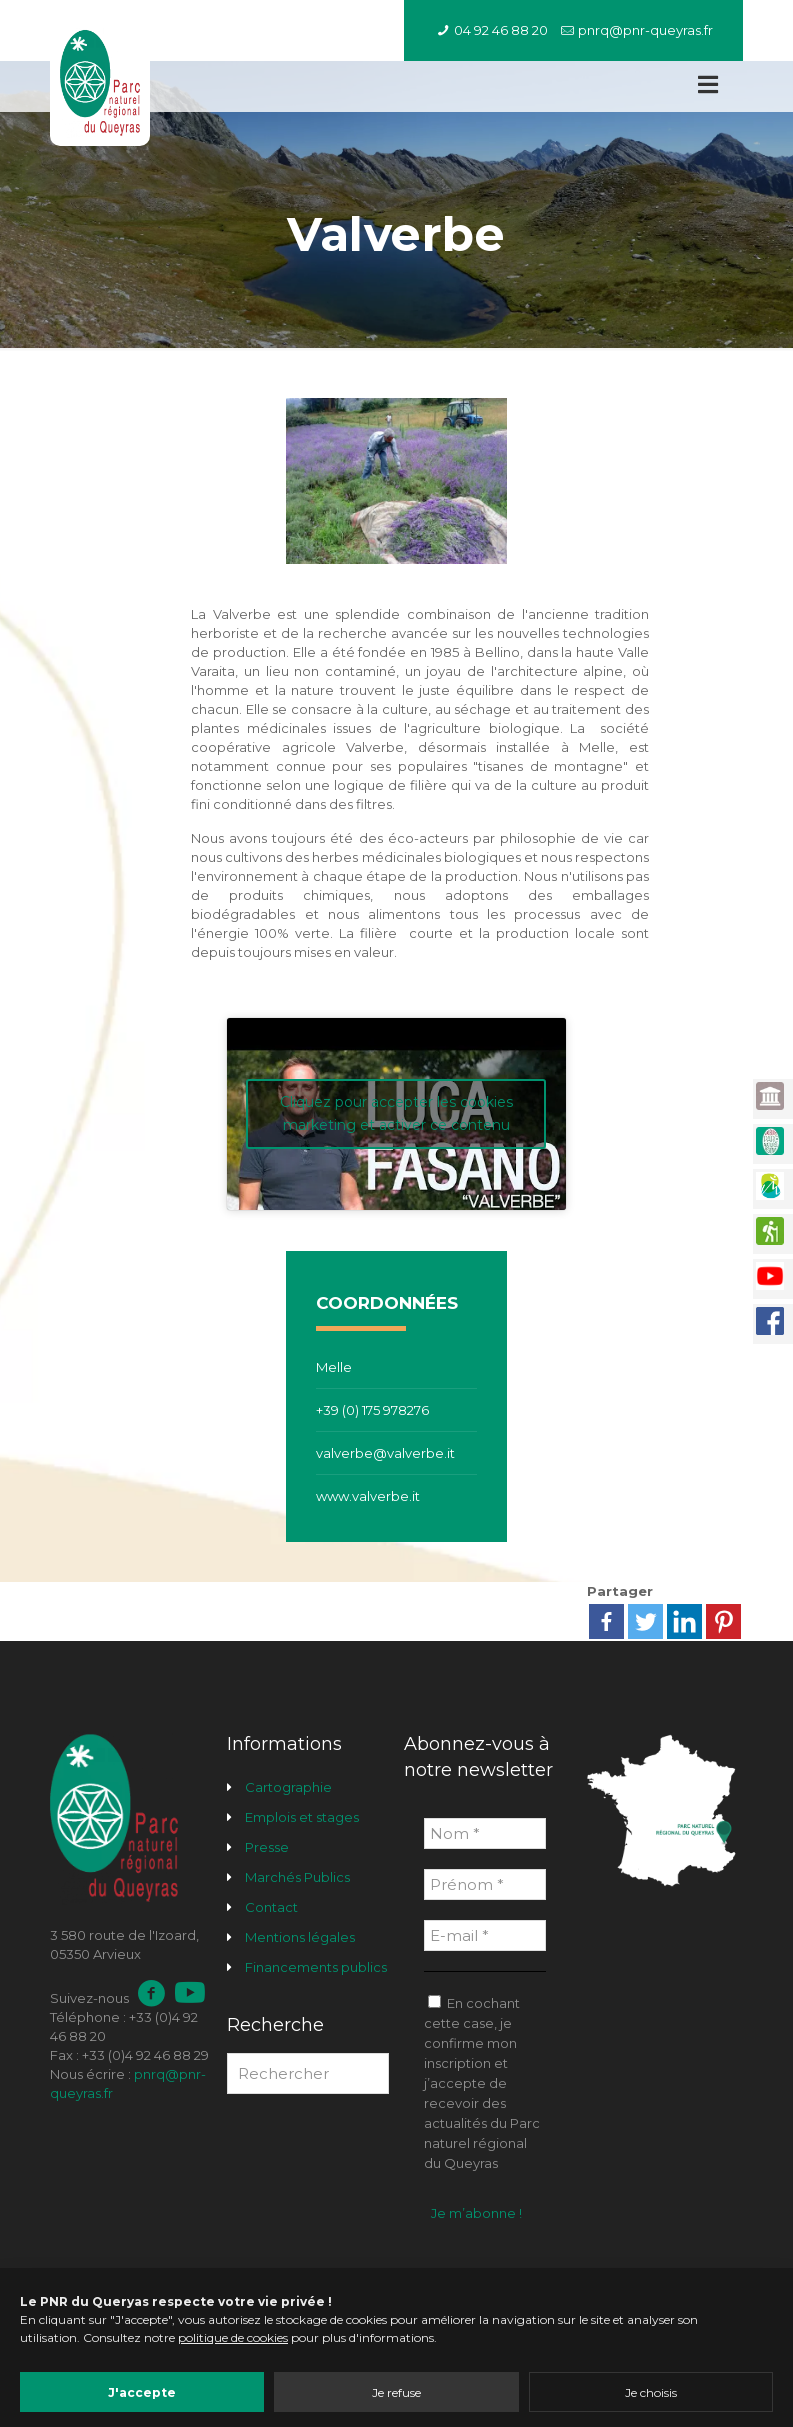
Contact (271, 1907)
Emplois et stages (302, 1817)
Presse (267, 1847)
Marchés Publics (297, 1877)
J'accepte (142, 2392)
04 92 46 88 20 (501, 30)
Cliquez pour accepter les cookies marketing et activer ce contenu (396, 1113)
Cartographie (288, 1787)
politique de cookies (233, 2337)
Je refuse (396, 2392)
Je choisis (651, 2392)
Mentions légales (300, 1937)
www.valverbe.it (368, 1496)
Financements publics (316, 1967)
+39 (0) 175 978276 (372, 1410)
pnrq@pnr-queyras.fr (645, 30)
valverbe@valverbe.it (385, 1453)
